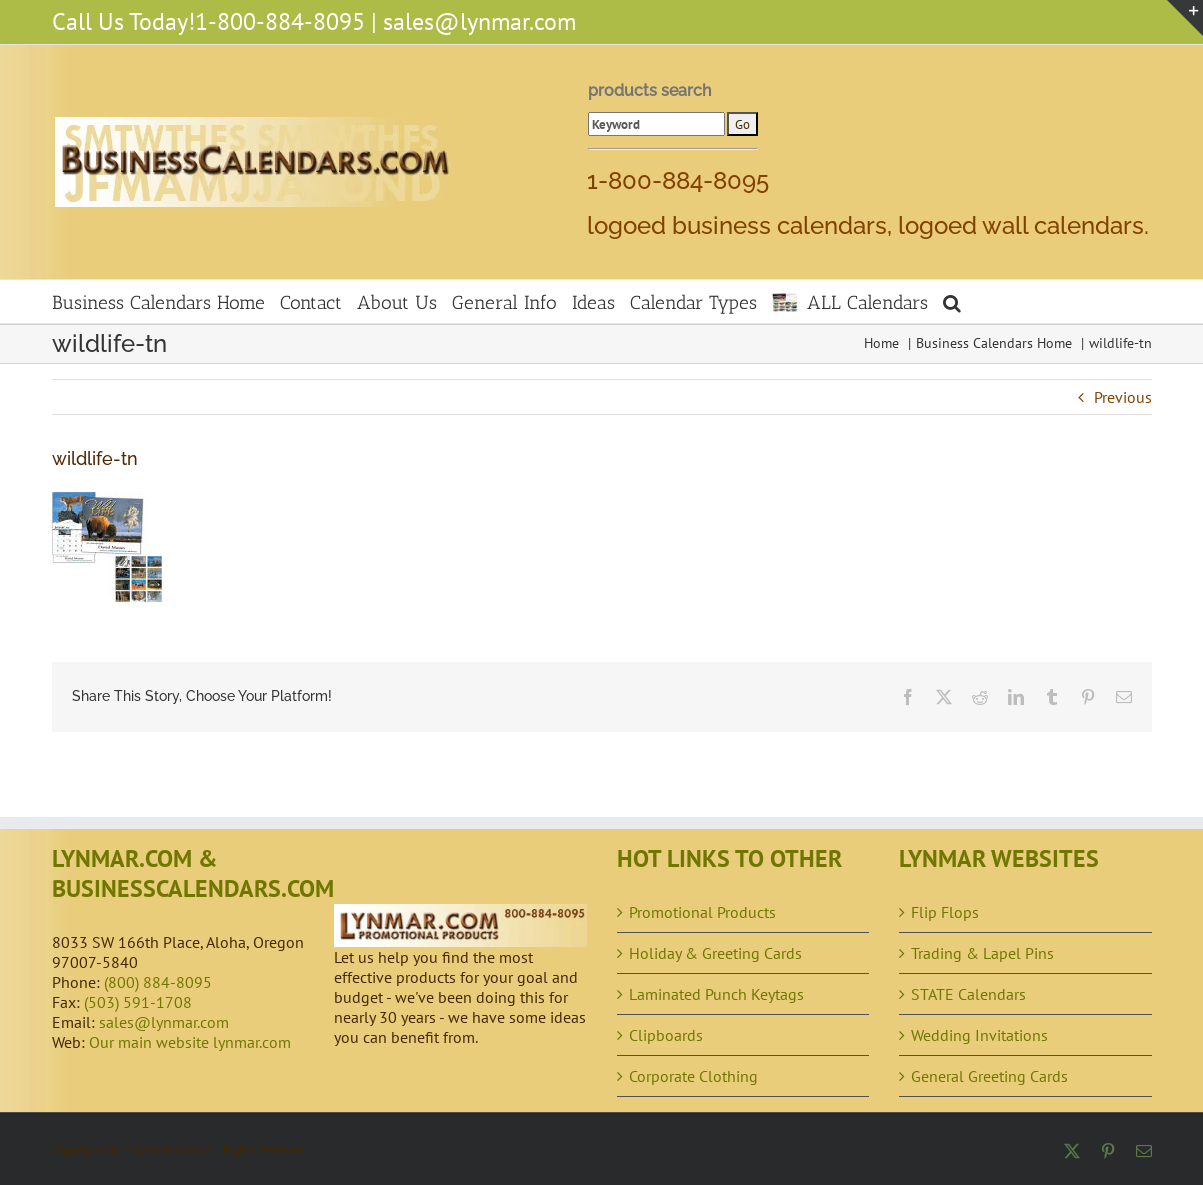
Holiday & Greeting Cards (715, 953)
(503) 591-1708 (138, 1002)
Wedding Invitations (979, 1035)
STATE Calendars (968, 994)
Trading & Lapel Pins (982, 953)
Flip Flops (945, 912)
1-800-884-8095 (280, 21)
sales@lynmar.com (479, 21)
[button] (952, 301)
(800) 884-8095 (158, 982)
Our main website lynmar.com (190, 1042)
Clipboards (666, 1035)
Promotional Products (702, 912)
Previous (1123, 397)
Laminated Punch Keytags (716, 994)
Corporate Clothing (693, 1076)
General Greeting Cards (989, 1076)
